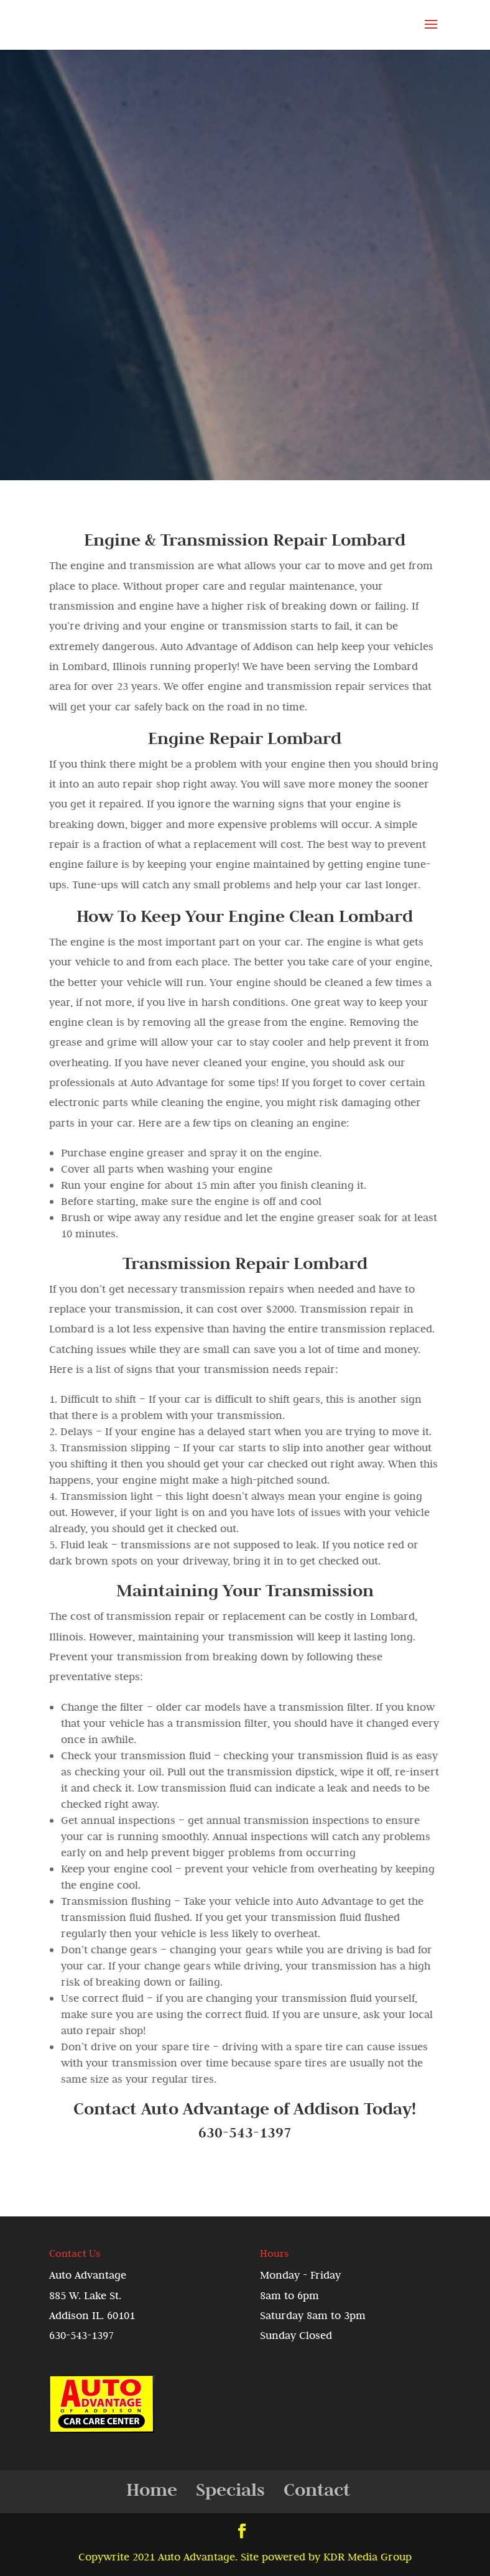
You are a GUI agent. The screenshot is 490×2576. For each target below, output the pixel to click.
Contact (317, 2489)
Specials (230, 2489)
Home (151, 2489)
